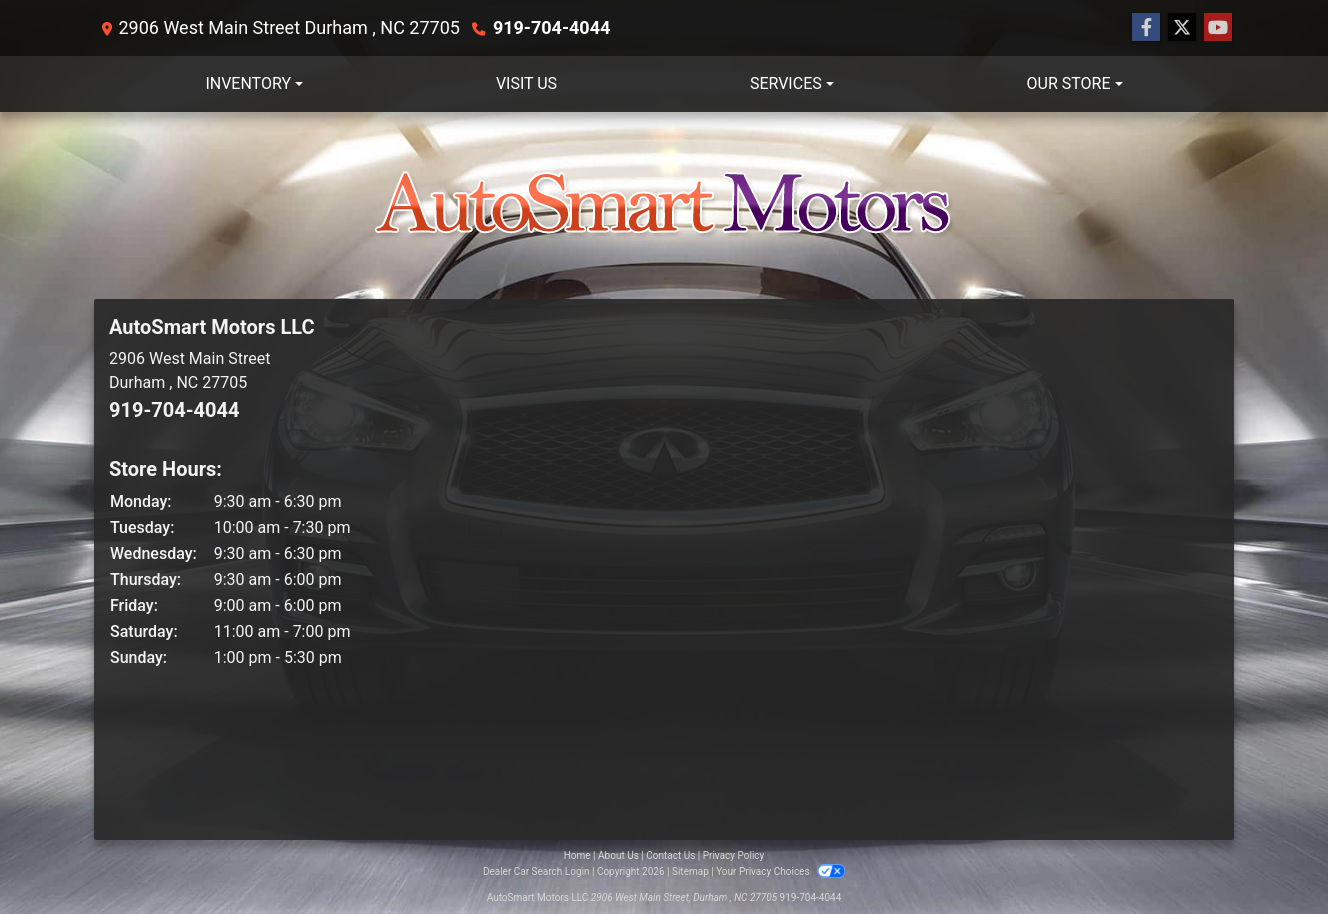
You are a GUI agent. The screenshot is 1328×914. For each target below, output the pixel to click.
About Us (618, 855)
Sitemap (690, 871)
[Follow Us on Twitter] (1182, 28)
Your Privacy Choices (780, 871)
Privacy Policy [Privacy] (734, 855)
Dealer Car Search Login (536, 871)
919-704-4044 (551, 27)
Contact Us (670, 855)
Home (577, 855)
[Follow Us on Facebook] (1146, 28)
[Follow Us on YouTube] (1218, 28)
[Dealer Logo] (664, 205)
